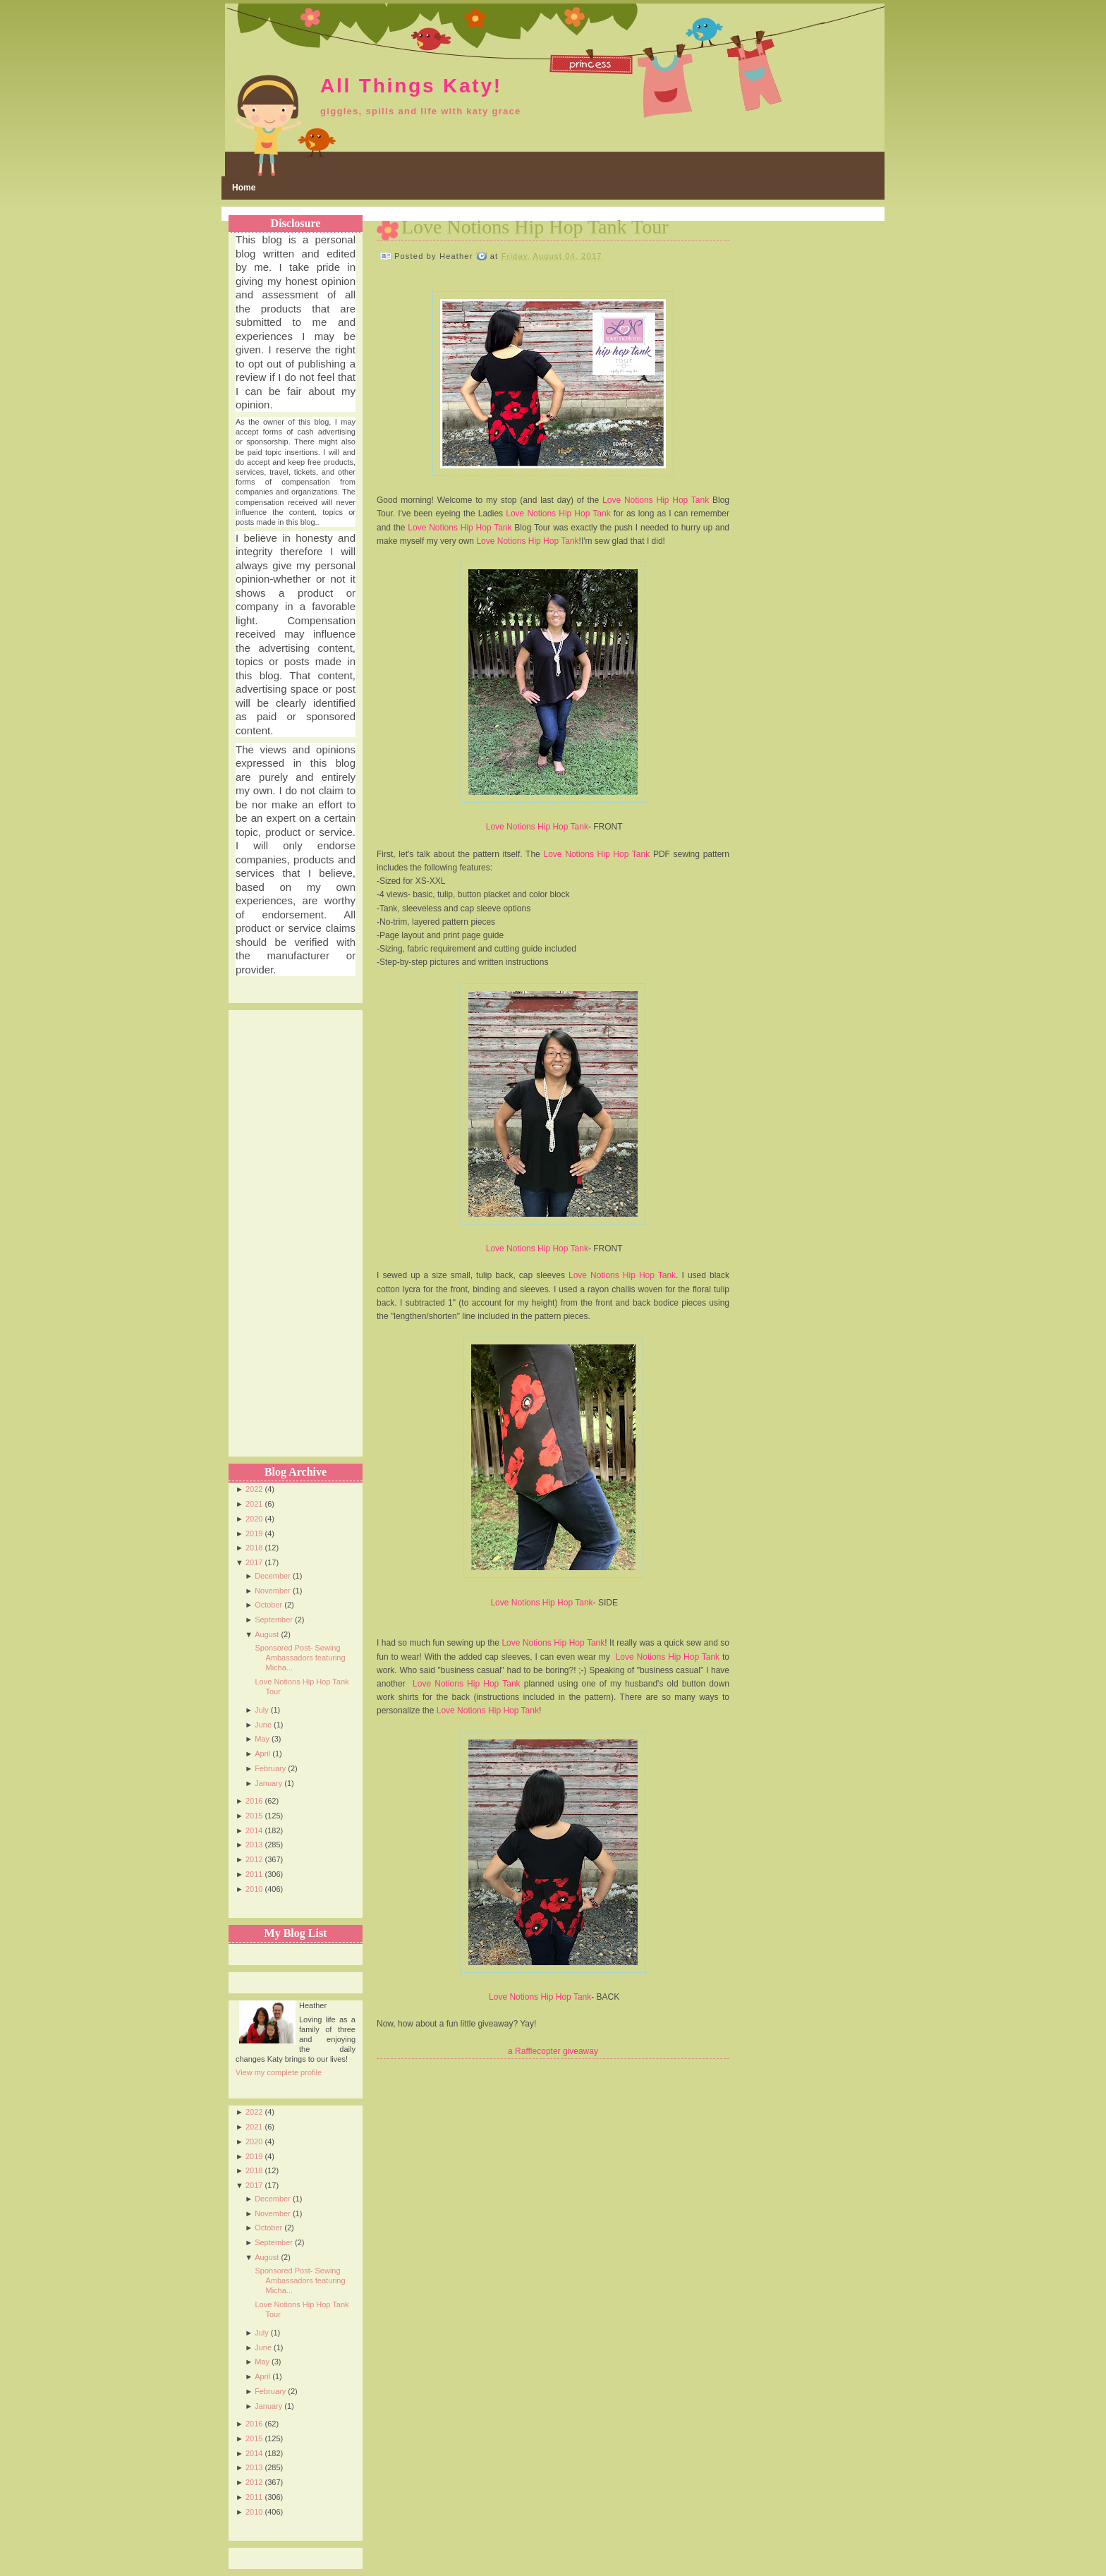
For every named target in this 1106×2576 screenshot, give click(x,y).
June (263, 1724)
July (262, 1710)
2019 (253, 1533)
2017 (253, 1562)
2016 (253, 1801)
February (270, 1768)
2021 (253, 1504)
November (273, 1590)
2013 (253, 1844)
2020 (253, 1518)
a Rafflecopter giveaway (553, 2051)
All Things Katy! (411, 86)
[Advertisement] (292, 1221)
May (262, 1738)
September (274, 1619)
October (268, 1604)
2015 (253, 1815)
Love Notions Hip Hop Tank (655, 500)
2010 (253, 1889)
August (267, 1634)
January (268, 1783)
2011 (253, 1874)
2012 (253, 1859)
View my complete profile (279, 2072)
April (262, 1753)
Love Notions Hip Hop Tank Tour (534, 227)
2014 (253, 1830)
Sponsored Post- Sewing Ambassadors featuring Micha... (300, 1658)
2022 (253, 1489)
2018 (253, 1547)
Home (243, 188)
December (273, 1576)
